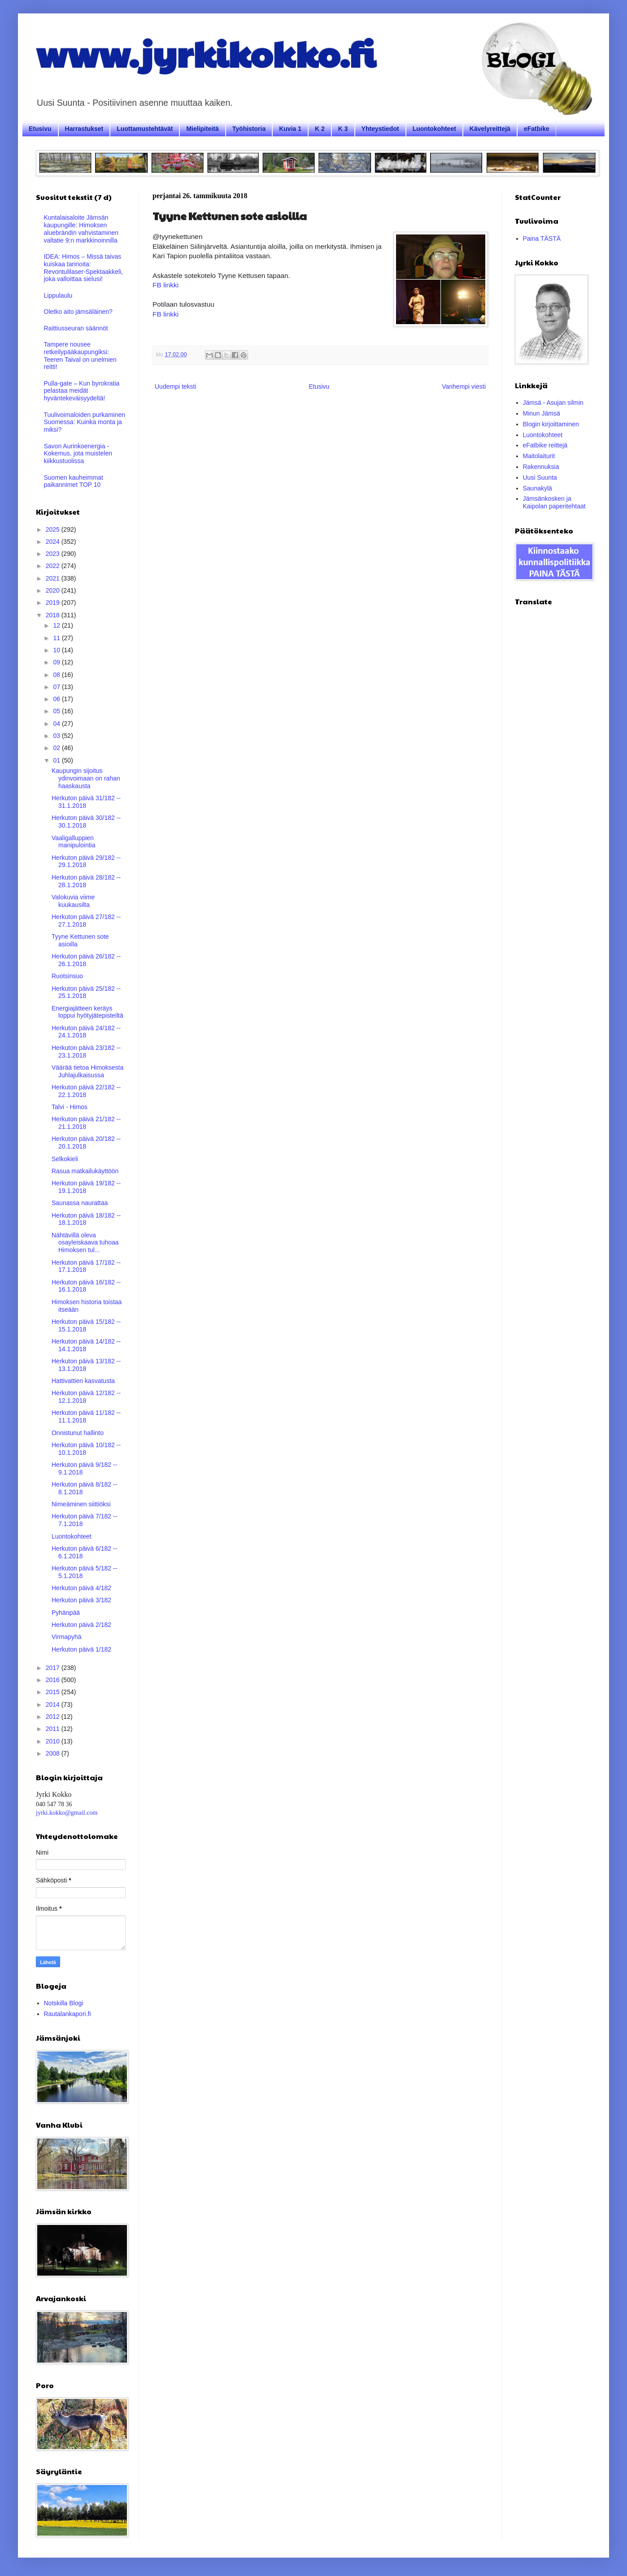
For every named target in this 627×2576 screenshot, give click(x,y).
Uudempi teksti (175, 386)
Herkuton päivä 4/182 (81, 1588)
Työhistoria (249, 128)
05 (57, 711)
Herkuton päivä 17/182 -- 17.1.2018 (86, 1266)
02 (57, 747)
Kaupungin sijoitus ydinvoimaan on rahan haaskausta (86, 778)
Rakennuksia (541, 466)
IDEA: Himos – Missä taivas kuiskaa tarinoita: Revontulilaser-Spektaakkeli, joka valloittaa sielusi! (83, 267)
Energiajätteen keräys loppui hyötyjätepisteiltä (87, 1012)
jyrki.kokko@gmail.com (66, 1812)
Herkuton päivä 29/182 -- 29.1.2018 (86, 861)
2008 (53, 1753)
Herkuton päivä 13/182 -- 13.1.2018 (86, 1364)
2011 (53, 1728)
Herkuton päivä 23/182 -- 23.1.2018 (86, 1051)
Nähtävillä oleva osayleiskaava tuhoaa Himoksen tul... (85, 1243)
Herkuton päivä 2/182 (81, 1624)
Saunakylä (537, 488)
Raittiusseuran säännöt (76, 328)
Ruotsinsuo (67, 976)
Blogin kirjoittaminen (551, 424)
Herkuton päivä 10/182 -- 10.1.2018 (86, 1448)
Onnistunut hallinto (78, 1432)
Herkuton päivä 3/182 (81, 1600)
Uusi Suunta (540, 477)
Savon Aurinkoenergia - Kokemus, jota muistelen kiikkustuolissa (78, 453)
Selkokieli (65, 1158)
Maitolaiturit (539, 456)
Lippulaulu (58, 295)
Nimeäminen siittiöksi (81, 1504)
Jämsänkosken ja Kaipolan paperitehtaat (554, 502)
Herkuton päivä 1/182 (81, 1649)
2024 (53, 541)
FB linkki (165, 285)
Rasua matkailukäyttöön (85, 1171)
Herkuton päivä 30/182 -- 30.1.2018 (86, 821)
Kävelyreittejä (490, 128)
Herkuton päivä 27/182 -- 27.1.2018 (86, 920)
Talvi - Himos (69, 1106)
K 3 (343, 128)
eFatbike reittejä (545, 445)
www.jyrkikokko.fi (205, 53)
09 (57, 662)
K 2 (320, 128)
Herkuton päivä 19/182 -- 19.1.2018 (86, 1187)
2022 (53, 565)
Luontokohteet (434, 128)
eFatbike (536, 128)
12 (57, 625)
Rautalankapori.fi (67, 2013)
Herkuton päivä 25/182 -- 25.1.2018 (86, 992)
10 (57, 650)
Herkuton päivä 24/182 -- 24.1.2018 (86, 1031)
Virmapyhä (67, 1636)
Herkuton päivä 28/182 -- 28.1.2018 (86, 881)
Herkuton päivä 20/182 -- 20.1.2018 (86, 1142)
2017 (53, 1667)
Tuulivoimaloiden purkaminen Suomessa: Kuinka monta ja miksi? (85, 422)
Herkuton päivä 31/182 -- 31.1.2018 (86, 801)
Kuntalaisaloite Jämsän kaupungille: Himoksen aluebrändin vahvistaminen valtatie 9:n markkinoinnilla (81, 228)
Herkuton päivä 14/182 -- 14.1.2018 (86, 1345)
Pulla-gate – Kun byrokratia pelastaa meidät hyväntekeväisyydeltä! (82, 391)
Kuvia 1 (290, 128)
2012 (53, 1716)
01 (57, 760)
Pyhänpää (66, 1612)
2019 (53, 602)
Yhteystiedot (380, 128)
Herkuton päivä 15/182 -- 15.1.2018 (86, 1325)
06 (57, 699)
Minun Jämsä (541, 413)
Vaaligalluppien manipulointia (74, 841)
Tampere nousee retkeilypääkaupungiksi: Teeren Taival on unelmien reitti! (80, 355)
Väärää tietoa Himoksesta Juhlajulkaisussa (87, 1071)
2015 (53, 1692)
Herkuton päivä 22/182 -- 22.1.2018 (86, 1091)
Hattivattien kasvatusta (83, 1380)
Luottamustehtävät (145, 128)
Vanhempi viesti (464, 386)
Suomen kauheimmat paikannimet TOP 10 (73, 481)
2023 (53, 553)
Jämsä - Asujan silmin (553, 402)
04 (57, 723)
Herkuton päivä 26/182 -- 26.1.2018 (86, 960)
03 (57, 735)
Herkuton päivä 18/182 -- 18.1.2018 (86, 1219)
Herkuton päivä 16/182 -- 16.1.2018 (86, 1286)
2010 (53, 1741)
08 (57, 674)
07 (57, 686)
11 (57, 638)
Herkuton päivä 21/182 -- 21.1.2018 (86, 1122)
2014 (53, 1704)
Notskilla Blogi (63, 2003)
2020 (53, 590)
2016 (53, 1679)
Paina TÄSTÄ (542, 238)
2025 (53, 529)
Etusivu (40, 128)
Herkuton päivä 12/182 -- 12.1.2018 (86, 1396)
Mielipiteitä (202, 128)
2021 (53, 578)
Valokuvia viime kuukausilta (73, 900)
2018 (53, 615)
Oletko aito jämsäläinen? (78, 311)
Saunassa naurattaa (80, 1202)
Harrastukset (84, 128)
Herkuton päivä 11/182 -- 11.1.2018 (86, 1416)
